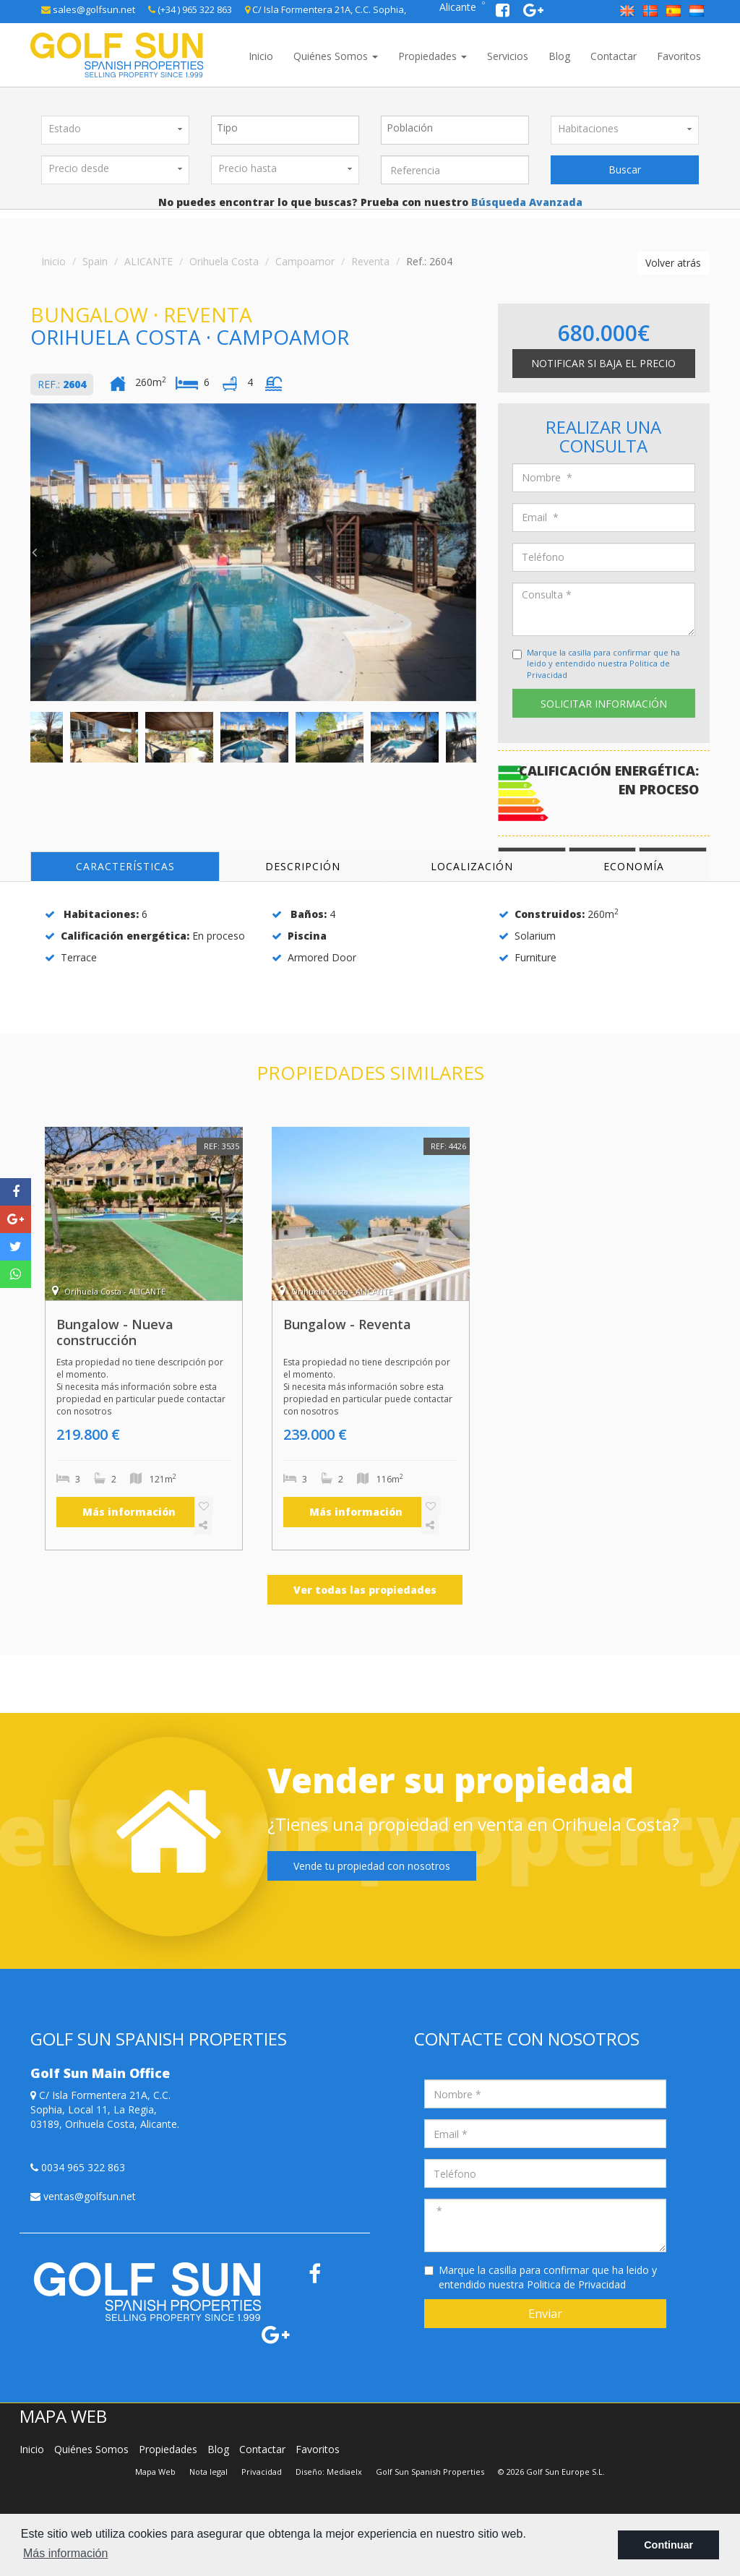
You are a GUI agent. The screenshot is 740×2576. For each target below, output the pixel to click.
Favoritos (679, 56)
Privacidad (261, 2471)
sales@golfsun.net (88, 9)
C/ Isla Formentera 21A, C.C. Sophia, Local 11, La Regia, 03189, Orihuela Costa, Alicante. (104, 2109)
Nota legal (208, 2471)
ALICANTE (148, 261)
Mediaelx (344, 2471)
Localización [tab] (472, 866)
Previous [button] (34, 552)
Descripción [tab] (302, 866)
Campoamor (305, 261)
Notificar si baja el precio (603, 363)
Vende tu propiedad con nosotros (371, 1866)
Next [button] (472, 552)
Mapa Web (155, 2471)
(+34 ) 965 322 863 (190, 9)
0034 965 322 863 (77, 2167)
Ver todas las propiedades (364, 1590)
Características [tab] (125, 866)
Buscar (624, 169)
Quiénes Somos (335, 56)
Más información (129, 1512)
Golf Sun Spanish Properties (430, 2471)
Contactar (613, 56)
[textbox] (288, 128)
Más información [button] (65, 2553)
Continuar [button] (668, 2545)
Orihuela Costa (224, 261)
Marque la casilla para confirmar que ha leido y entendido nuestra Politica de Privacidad (603, 663)
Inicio (261, 56)
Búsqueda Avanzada (525, 202)
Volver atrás (673, 263)
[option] (253, 552)
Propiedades (432, 56)
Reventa (370, 261)
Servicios (507, 56)
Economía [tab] (633, 866)
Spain (95, 261)
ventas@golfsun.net (83, 2196)
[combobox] (285, 130)
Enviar (545, 2314)
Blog (559, 56)
